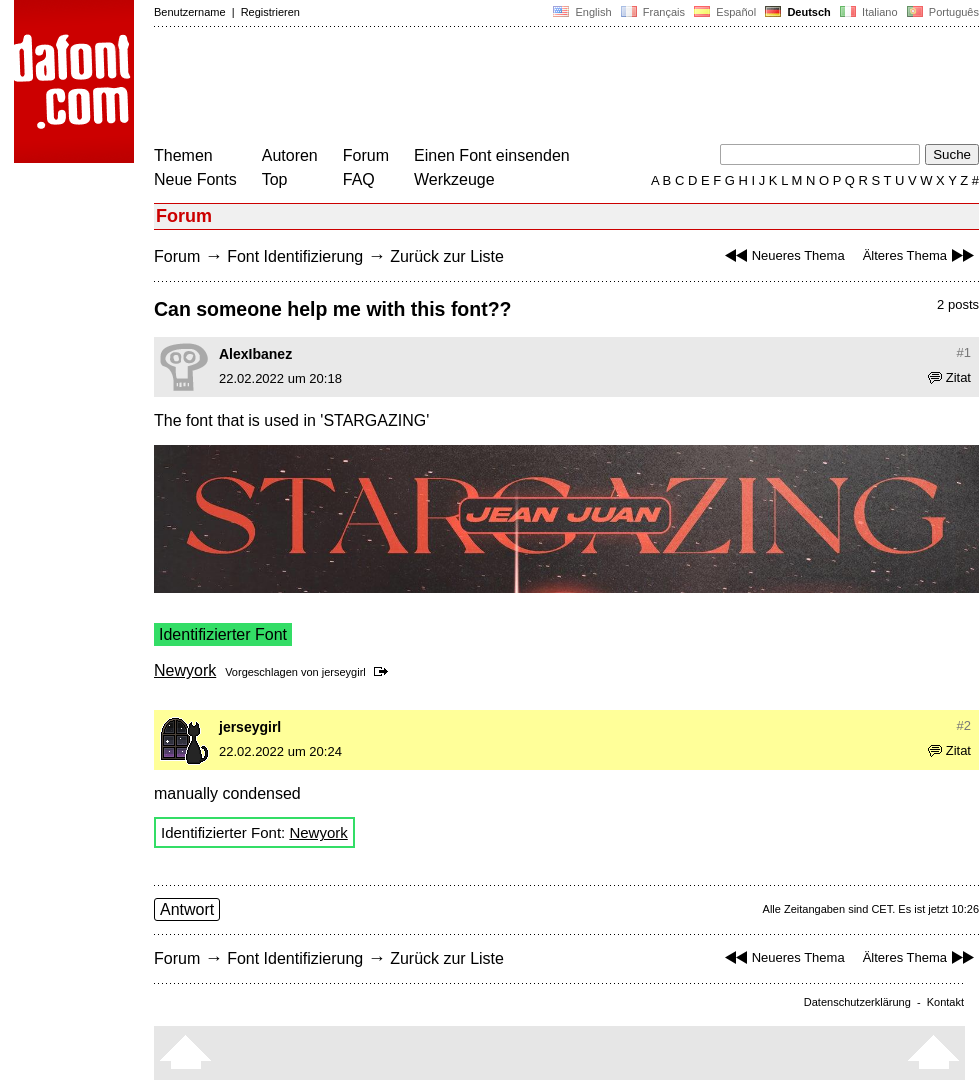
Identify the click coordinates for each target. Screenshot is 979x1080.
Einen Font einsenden (492, 155)
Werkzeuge (454, 179)
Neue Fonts (195, 179)
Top (275, 179)
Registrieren (270, 12)
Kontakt (945, 1002)
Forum (366, 155)
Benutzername (190, 12)
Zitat (949, 377)
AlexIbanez (255, 354)
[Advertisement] (518, 88)
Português (941, 12)
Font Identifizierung (295, 256)
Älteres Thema (921, 255)
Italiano (869, 12)
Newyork (185, 670)
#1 (964, 352)
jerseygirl (344, 672)
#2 (964, 725)
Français (653, 12)
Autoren (290, 155)
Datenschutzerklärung (857, 1002)
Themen (183, 155)
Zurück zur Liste (447, 256)
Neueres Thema (782, 255)
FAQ (359, 179)
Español (725, 12)
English (582, 12)
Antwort (187, 909)
